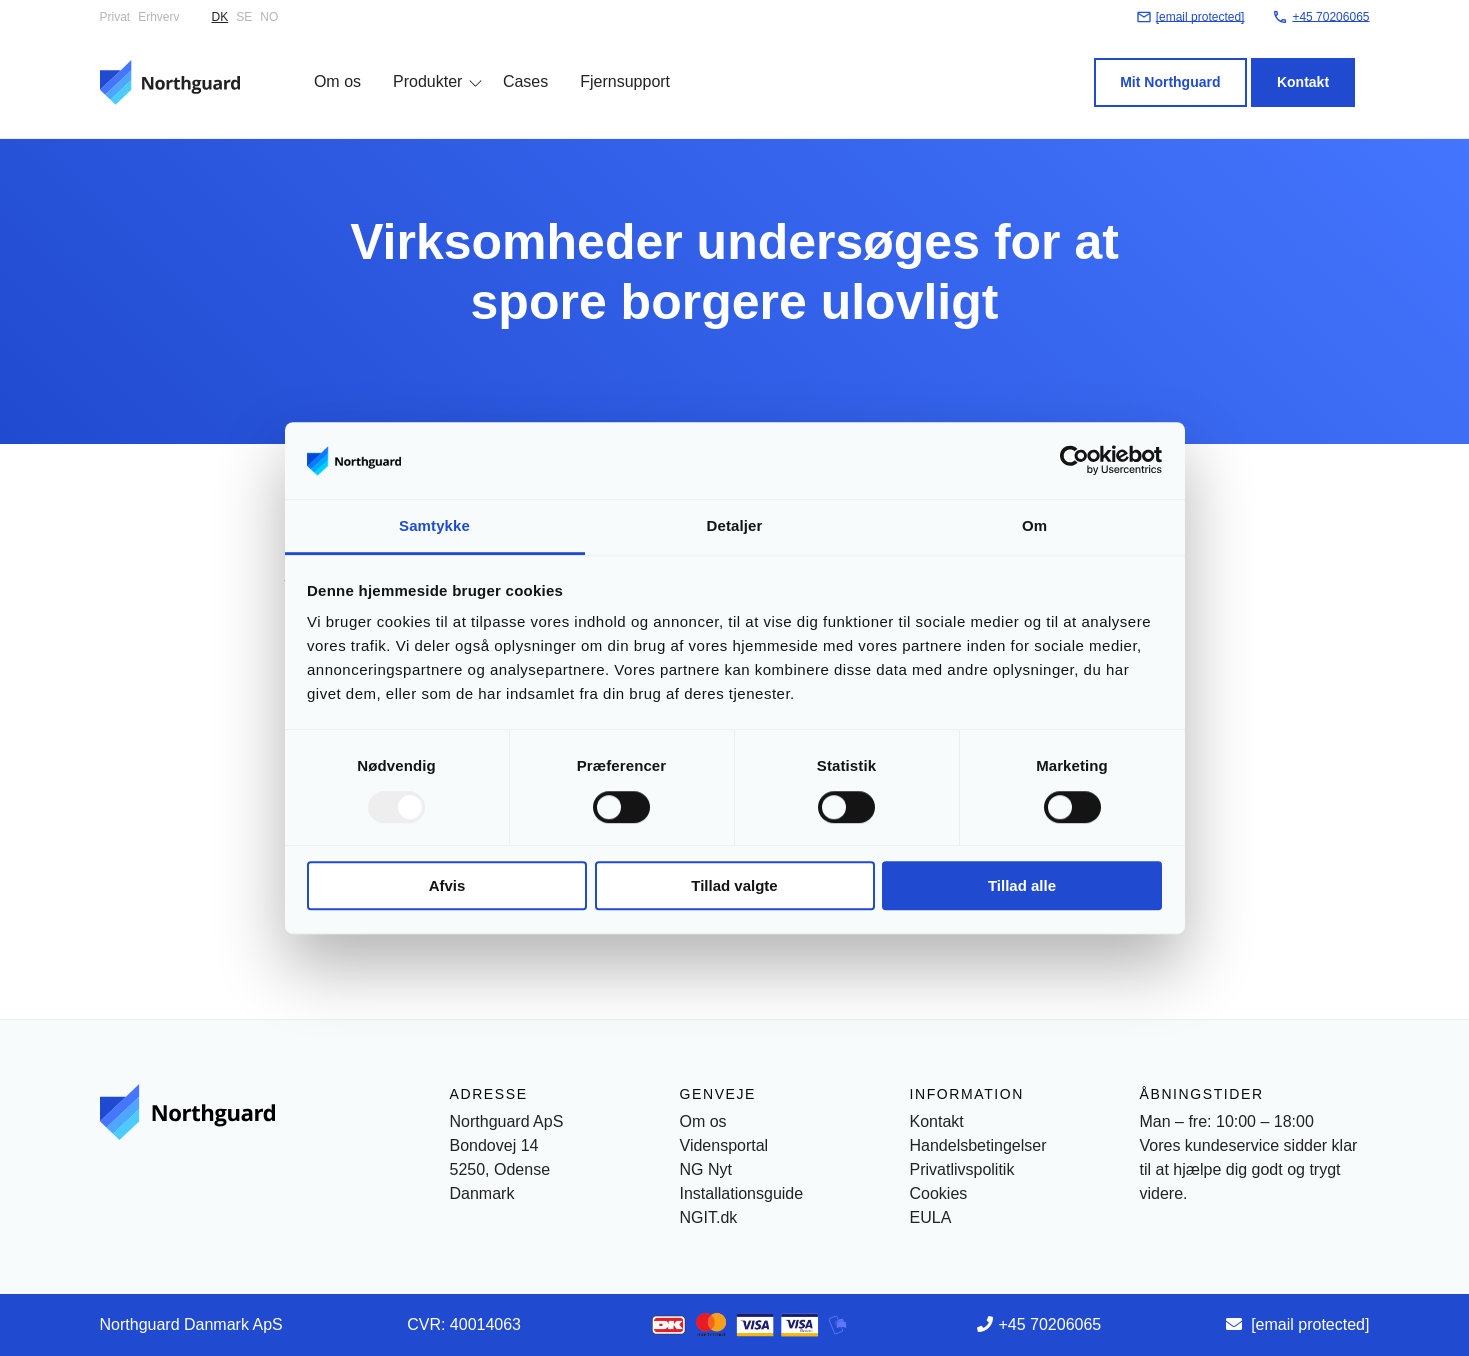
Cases (510, 62)
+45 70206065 (1049, 1324)
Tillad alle (1022, 885)
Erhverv (158, 17)
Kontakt (1317, 63)
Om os (323, 62)
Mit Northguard (1185, 63)
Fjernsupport (611, 62)
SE (244, 17)
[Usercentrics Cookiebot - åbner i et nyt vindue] (1074, 461)
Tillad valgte (734, 885)
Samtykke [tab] (434, 525)
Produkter (413, 62)
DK (220, 17)
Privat (115, 17)
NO (269, 17)
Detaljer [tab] (735, 525)
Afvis (447, 885)
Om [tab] (1034, 525)
